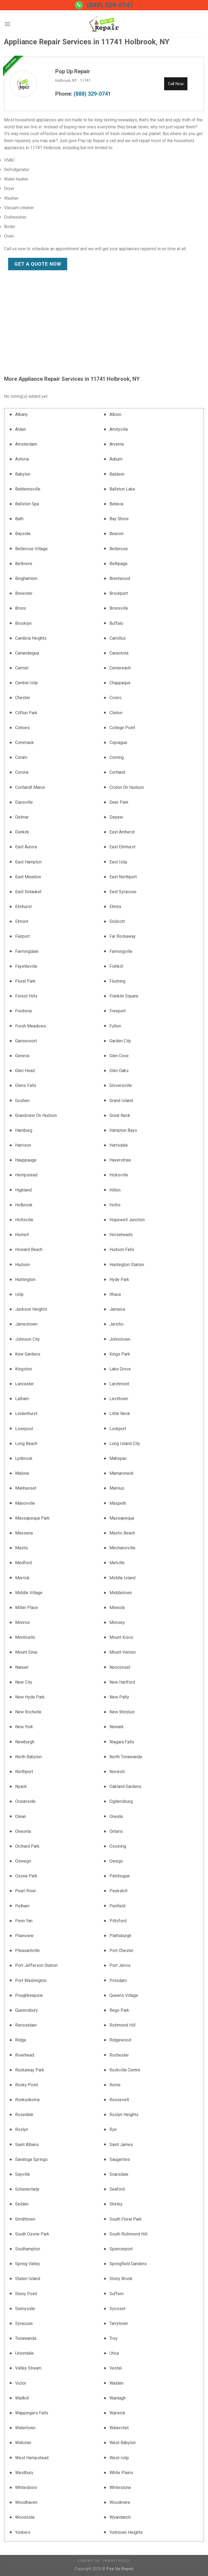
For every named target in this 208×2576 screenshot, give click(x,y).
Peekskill (118, 1890)
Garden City (120, 1040)
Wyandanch (120, 2517)
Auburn (115, 459)
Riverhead (24, 2055)
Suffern (116, 2293)
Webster (23, 2442)
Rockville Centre (124, 2070)
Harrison (23, 1145)
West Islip (119, 2457)
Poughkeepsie (29, 1995)
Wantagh (117, 2398)
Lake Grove (120, 1369)
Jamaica (117, 1309)
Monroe (22, 1622)
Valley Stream (28, 2368)
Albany (21, 414)
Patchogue (119, 1875)
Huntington (25, 1279)
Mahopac (118, 1458)
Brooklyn (23, 623)
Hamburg (23, 1130)
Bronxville (118, 608)
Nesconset (119, 1667)
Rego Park (119, 2010)
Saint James (121, 2144)
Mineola (117, 1607)
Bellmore (23, 563)
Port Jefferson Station (36, 1965)
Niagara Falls (121, 1741)
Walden (116, 2383)
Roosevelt (119, 2099)
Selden (21, 2204)
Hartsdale (118, 1145)
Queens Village (123, 1995)
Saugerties (119, 2159)
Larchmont (119, 1383)
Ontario (116, 1831)
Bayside (23, 533)
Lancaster (24, 1383)
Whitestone (120, 2487)
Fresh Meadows (30, 1026)
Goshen (22, 1100)
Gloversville (120, 1085)
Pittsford (117, 1920)
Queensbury (26, 2010)
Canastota (118, 653)
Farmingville (120, 951)
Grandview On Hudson (36, 1115)
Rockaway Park (29, 2070)
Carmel (21, 667)
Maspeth (117, 1503)
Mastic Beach (122, 1533)
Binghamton (26, 578)
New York (24, 1726)
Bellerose (118, 548)
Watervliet (119, 2427)
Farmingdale (26, 951)
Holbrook (23, 1204)
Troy (113, 2338)
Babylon (22, 474)
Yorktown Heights (126, 2532)
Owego (116, 1861)
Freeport (117, 1010)
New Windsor (122, 1711)
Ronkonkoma (27, 2099)
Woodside (25, 2517)
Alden (20, 429)
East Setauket (28, 891)
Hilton (115, 1190)
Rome (115, 2084)
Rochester (119, 2055)
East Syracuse (122, 891)
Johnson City (27, 1339)
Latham (22, 1398)
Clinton (115, 712)
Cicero (115, 697)
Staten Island (27, 2278)
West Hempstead (31, 2457)
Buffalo (116, 623)
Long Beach (26, 1443)
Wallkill (22, 2398)
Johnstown (119, 1339)
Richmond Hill (122, 2025)
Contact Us (88, 2561)
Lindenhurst (26, 1413)
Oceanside (25, 1801)
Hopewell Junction (127, 1219)
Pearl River (25, 1890)
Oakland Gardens (125, 1786)
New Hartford (122, 1682)
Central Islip (26, 682)
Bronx (20, 608)
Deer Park (118, 802)
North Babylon (28, 1756)
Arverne (116, 444)
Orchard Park (27, 1846)
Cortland (117, 772)
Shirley (115, 2204)
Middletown (120, 1592)
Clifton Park (26, 712)
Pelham (22, 1905)
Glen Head (25, 1070)
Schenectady (27, 2189)
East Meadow (28, 876)
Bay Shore (119, 518)
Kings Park (119, 1354)
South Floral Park (125, 2219)
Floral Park (25, 981)
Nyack (21, 1786)
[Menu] (7, 24)
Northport (24, 1771)
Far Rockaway (122, 936)
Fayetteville (26, 966)
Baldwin (116, 474)
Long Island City (124, 1443)
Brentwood (119, 578)
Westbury (24, 2472)
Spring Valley (27, 2263)
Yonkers (22, 2532)
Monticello (25, 1637)
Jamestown (26, 1324)
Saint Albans (27, 2144)
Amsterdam (26, 444)
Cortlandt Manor (30, 787)
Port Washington (31, 1980)
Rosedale (24, 2114)
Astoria (22, 459)
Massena (24, 1533)
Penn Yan (23, 1920)
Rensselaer (26, 2025)
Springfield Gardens (128, 2263)
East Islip (118, 862)
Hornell (22, 1234)
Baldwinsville (27, 489)
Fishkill (116, 966)
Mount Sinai (26, 1652)
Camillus (117, 638)
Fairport (22, 936)
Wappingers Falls (31, 2412)
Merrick (22, 1577)
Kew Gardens (27, 1354)
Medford (23, 1562)
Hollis (115, 1204)
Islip (19, 1294)
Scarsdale (118, 2174)
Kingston (23, 1369)
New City (23, 1682)
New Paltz (119, 1697)
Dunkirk (22, 832)
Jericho (116, 1324)
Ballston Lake (122, 489)
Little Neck (119, 1413)
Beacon (116, 533)
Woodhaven (26, 2502)
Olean (20, 1816)
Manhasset (25, 1488)
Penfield (117, 1905)
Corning (116, 757)
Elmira (115, 906)
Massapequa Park (32, 1518)
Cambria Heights (31, 638)
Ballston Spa (27, 503)
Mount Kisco (121, 1637)
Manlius (116, 1488)
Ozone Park (26, 1875)
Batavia (116, 503)
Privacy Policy (116, 2561)
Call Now (176, 83)
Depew (116, 817)
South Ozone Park (32, 2234)
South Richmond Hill (128, 2234)
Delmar (22, 817)
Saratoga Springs (31, 2159)
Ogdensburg (121, 1801)
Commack (24, 742)
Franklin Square (123, 996)
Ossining (117, 1846)
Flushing (117, 981)
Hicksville (118, 1174)
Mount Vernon (122, 1652)
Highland (23, 1190)
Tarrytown (118, 2323)
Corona (21, 772)
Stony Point (26, 2293)
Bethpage (118, 563)
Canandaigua (27, 653)
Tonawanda (25, 2338)
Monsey (117, 1622)
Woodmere (119, 2502)
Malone (22, 1473)
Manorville (25, 1503)
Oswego (23, 1861)
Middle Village (29, 1592)
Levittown (118, 1398)
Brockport (118, 593)
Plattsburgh (120, 1935)
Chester (22, 697)
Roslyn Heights (123, 2114)
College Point (122, 727)
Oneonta (23, 1831)
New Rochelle (28, 1711)
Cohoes (22, 727)
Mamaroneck (121, 1473)
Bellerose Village (31, 548)
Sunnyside (25, 2308)
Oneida (116, 1816)
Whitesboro (26, 2487)
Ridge (20, 2040)
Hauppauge (26, 1160)
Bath (19, 518)
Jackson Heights (31, 1309)
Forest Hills (26, 996)
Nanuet (21, 1667)
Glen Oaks (119, 1070)
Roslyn (21, 2129)
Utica (114, 2353)
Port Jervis (120, 1965)
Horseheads (121, 1234)
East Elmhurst (122, 846)
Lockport (117, 1428)
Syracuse (24, 2323)
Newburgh (24, 1741)
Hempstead (26, 1174)
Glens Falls (25, 1085)
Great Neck (119, 1115)
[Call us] (79, 5)
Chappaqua (119, 682)
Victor (20, 2383)
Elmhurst (23, 906)
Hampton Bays (123, 1130)
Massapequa (121, 1518)
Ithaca (115, 1294)
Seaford (117, 2189)
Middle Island (122, 1577)
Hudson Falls (121, 1249)
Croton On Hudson (126, 787)
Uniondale (24, 2353)
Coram (21, 757)
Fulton (115, 1026)
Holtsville (24, 1219)
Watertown (25, 2427)
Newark (116, 1726)
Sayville (22, 2174)
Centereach (120, 667)
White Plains (121, 2472)
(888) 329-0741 (110, 5)
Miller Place (26, 1607)
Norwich (117, 1771)
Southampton (27, 2248)
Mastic (21, 1547)
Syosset (117, 2308)
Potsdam (118, 1980)
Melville (117, 1562)
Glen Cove (119, 1055)
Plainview (24, 1935)
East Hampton (28, 862)
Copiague (118, 742)
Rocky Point (26, 2084)
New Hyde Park (30, 1697)
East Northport (123, 876)
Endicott (117, 921)
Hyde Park (119, 1279)
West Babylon (122, 2442)
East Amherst (122, 832)
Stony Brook (120, 2278)
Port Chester (121, 1950)
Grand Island (121, 1100)
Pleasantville (27, 1950)
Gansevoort (26, 1040)
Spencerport (121, 2248)
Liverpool (24, 1428)
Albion (115, 414)
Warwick (117, 2412)
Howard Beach (29, 1249)
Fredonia (23, 1010)
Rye (113, 2129)
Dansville (24, 802)
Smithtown (25, 2219)
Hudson (22, 1264)
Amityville (118, 429)
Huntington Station (126, 1264)
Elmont (21, 921)
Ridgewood (120, 2040)
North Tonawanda (125, 1756)
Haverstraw (120, 1160)
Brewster (23, 593)
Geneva (22, 1055)
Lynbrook (23, 1458)
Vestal (115, 2368)
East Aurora (26, 846)
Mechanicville (122, 1547)
